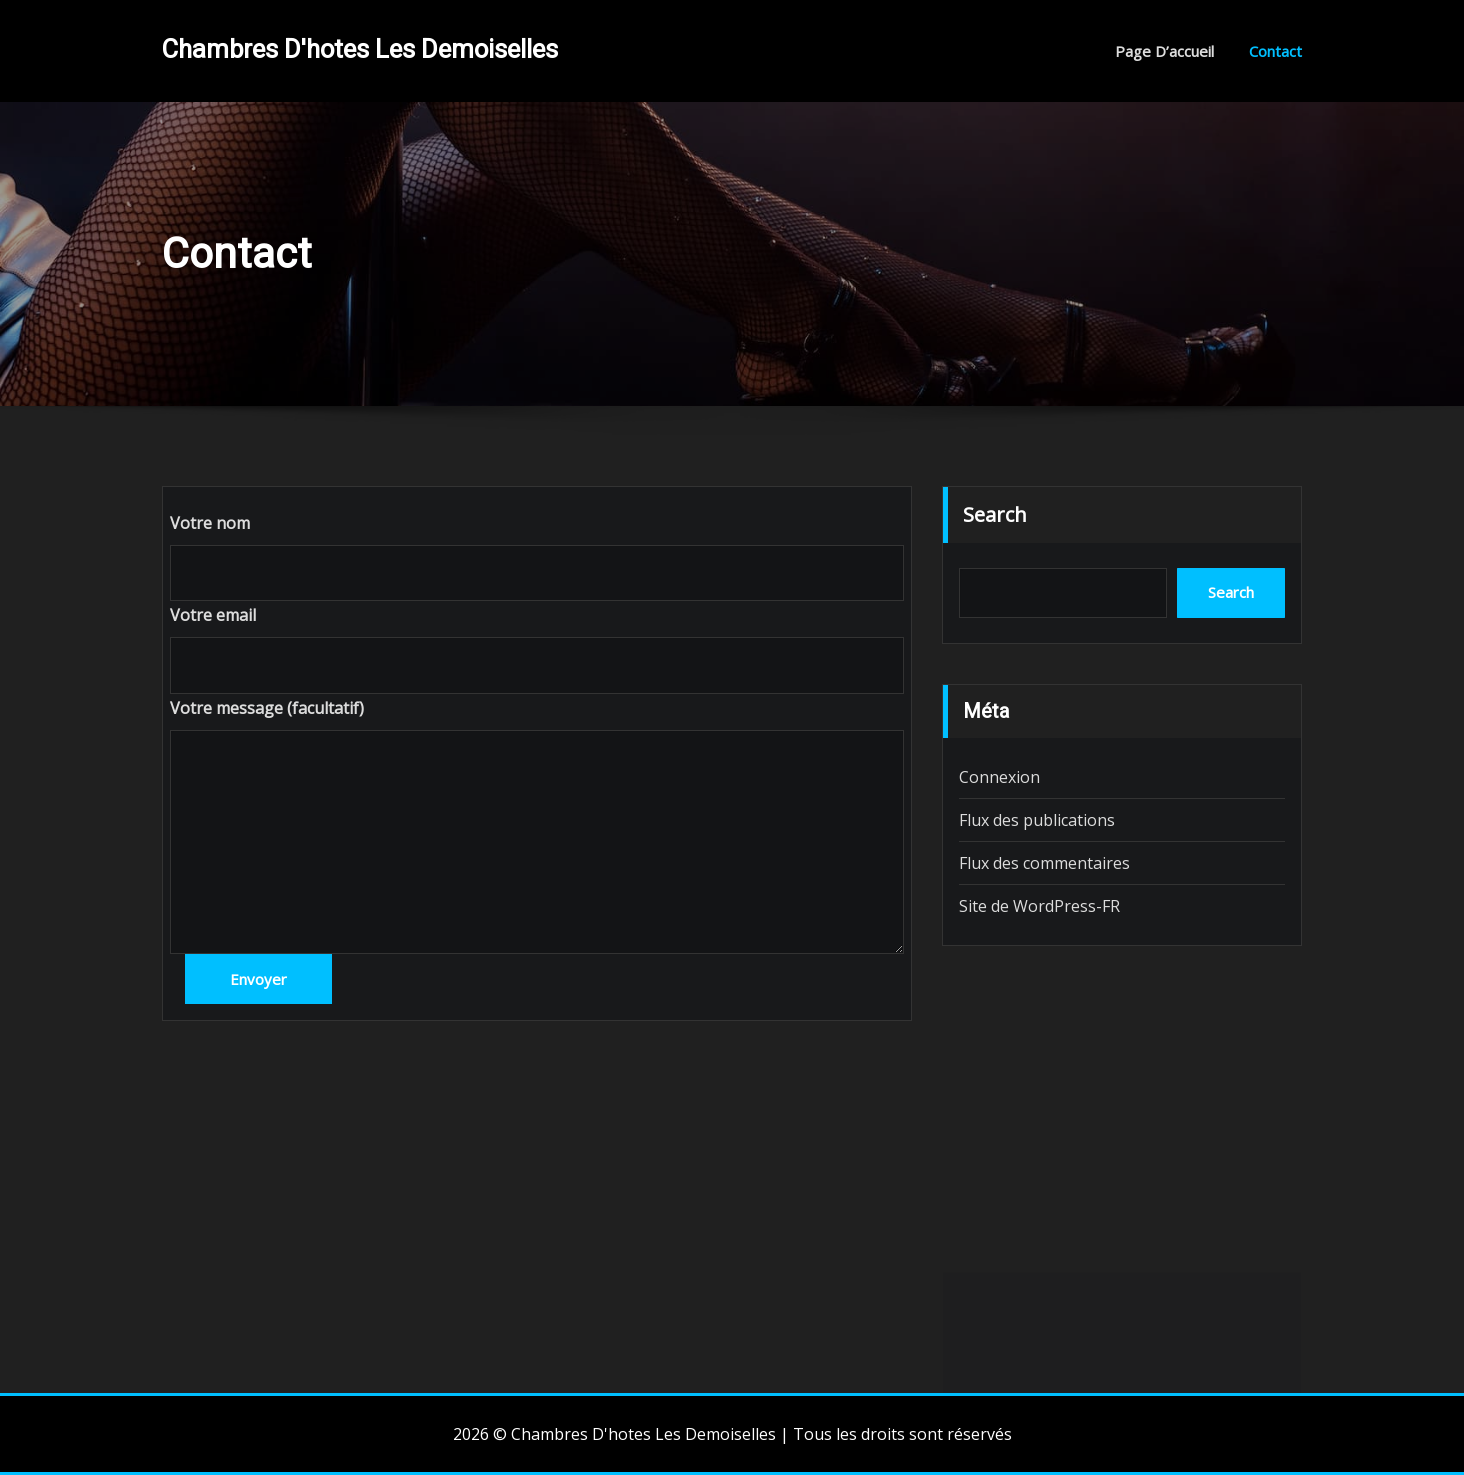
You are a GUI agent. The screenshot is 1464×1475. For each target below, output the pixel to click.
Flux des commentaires (1044, 863)
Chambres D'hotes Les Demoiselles (360, 49)
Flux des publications (1037, 820)
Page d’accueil (1164, 51)
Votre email (213, 615)
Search (995, 514)
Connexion (999, 777)
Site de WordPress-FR (1039, 906)
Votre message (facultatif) (267, 708)
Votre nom (210, 523)
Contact (1275, 51)
